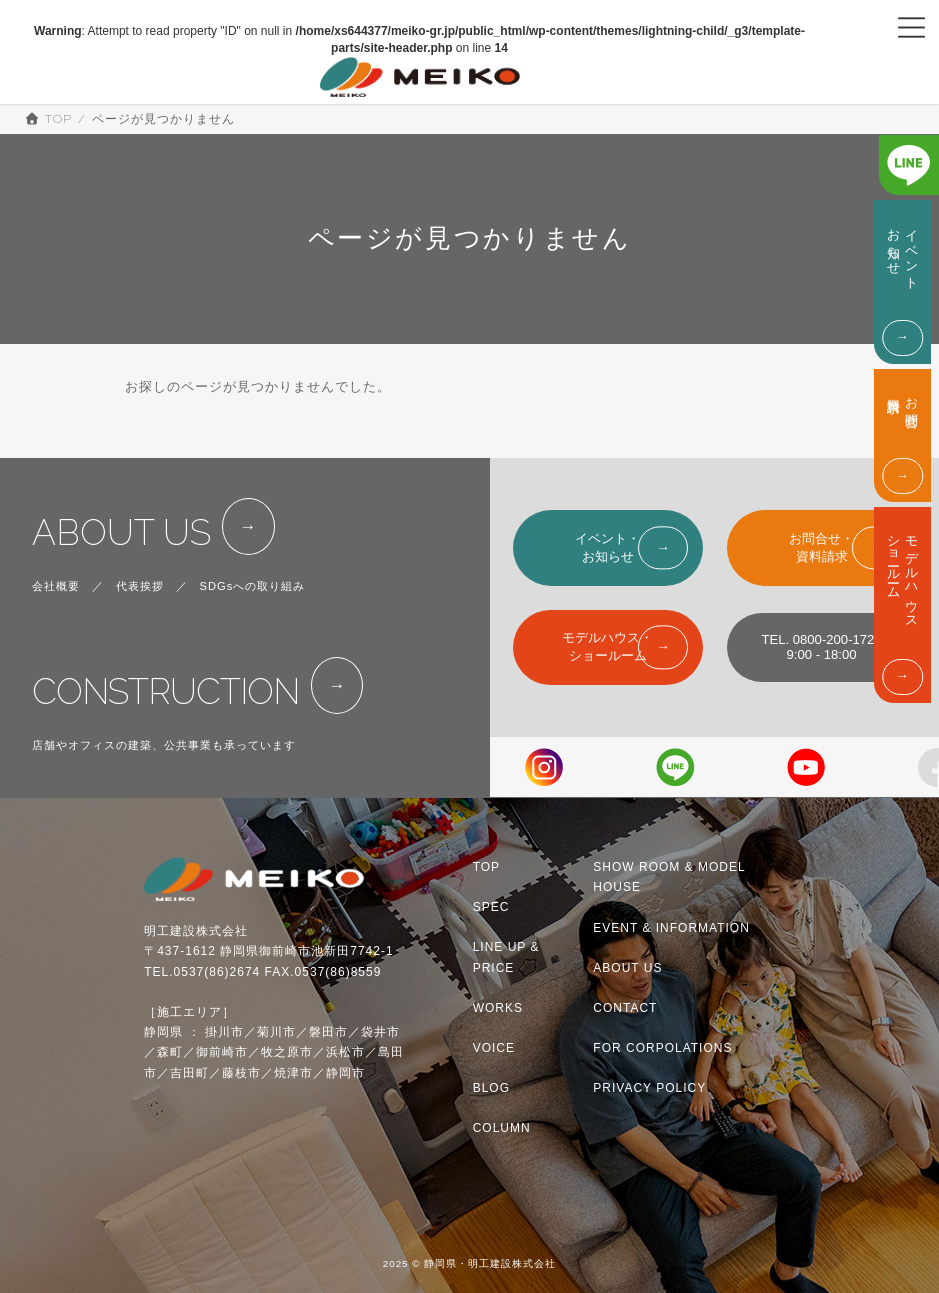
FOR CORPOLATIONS (662, 1048)
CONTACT (625, 1008)
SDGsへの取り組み (253, 586)
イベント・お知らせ (607, 547)
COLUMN (502, 1128)
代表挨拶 (140, 586)
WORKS (498, 1008)
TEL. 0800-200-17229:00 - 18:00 (821, 647)
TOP (486, 867)
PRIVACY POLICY (649, 1088)
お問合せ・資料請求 (821, 547)
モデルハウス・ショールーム (607, 646)
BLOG (491, 1088)
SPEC (491, 907)
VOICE (494, 1048)
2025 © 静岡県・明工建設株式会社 (470, 1264)
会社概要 (56, 586)
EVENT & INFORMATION (671, 928)
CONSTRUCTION (165, 691)
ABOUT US (121, 532)
